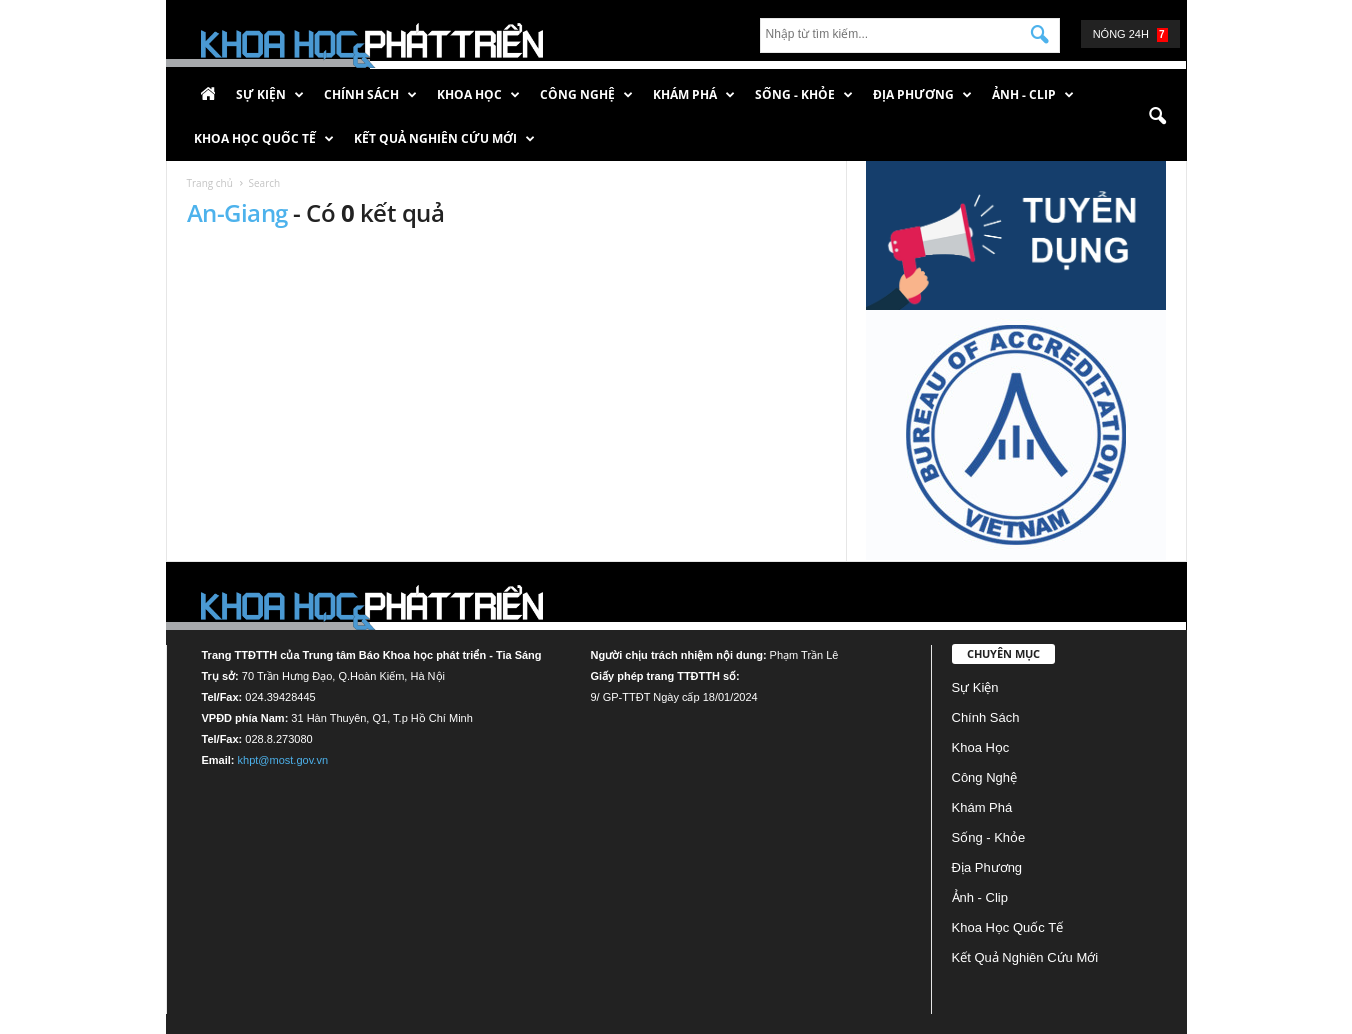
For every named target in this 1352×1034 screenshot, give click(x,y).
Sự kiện (270, 95)
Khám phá (694, 95)
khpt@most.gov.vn (283, 760)
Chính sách (370, 95)
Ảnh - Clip (1033, 95)
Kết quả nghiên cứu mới (444, 139)
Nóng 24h (1130, 35)
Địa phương (922, 95)
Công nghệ (586, 95)
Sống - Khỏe (804, 95)
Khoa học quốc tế (264, 139)
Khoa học (478, 95)
